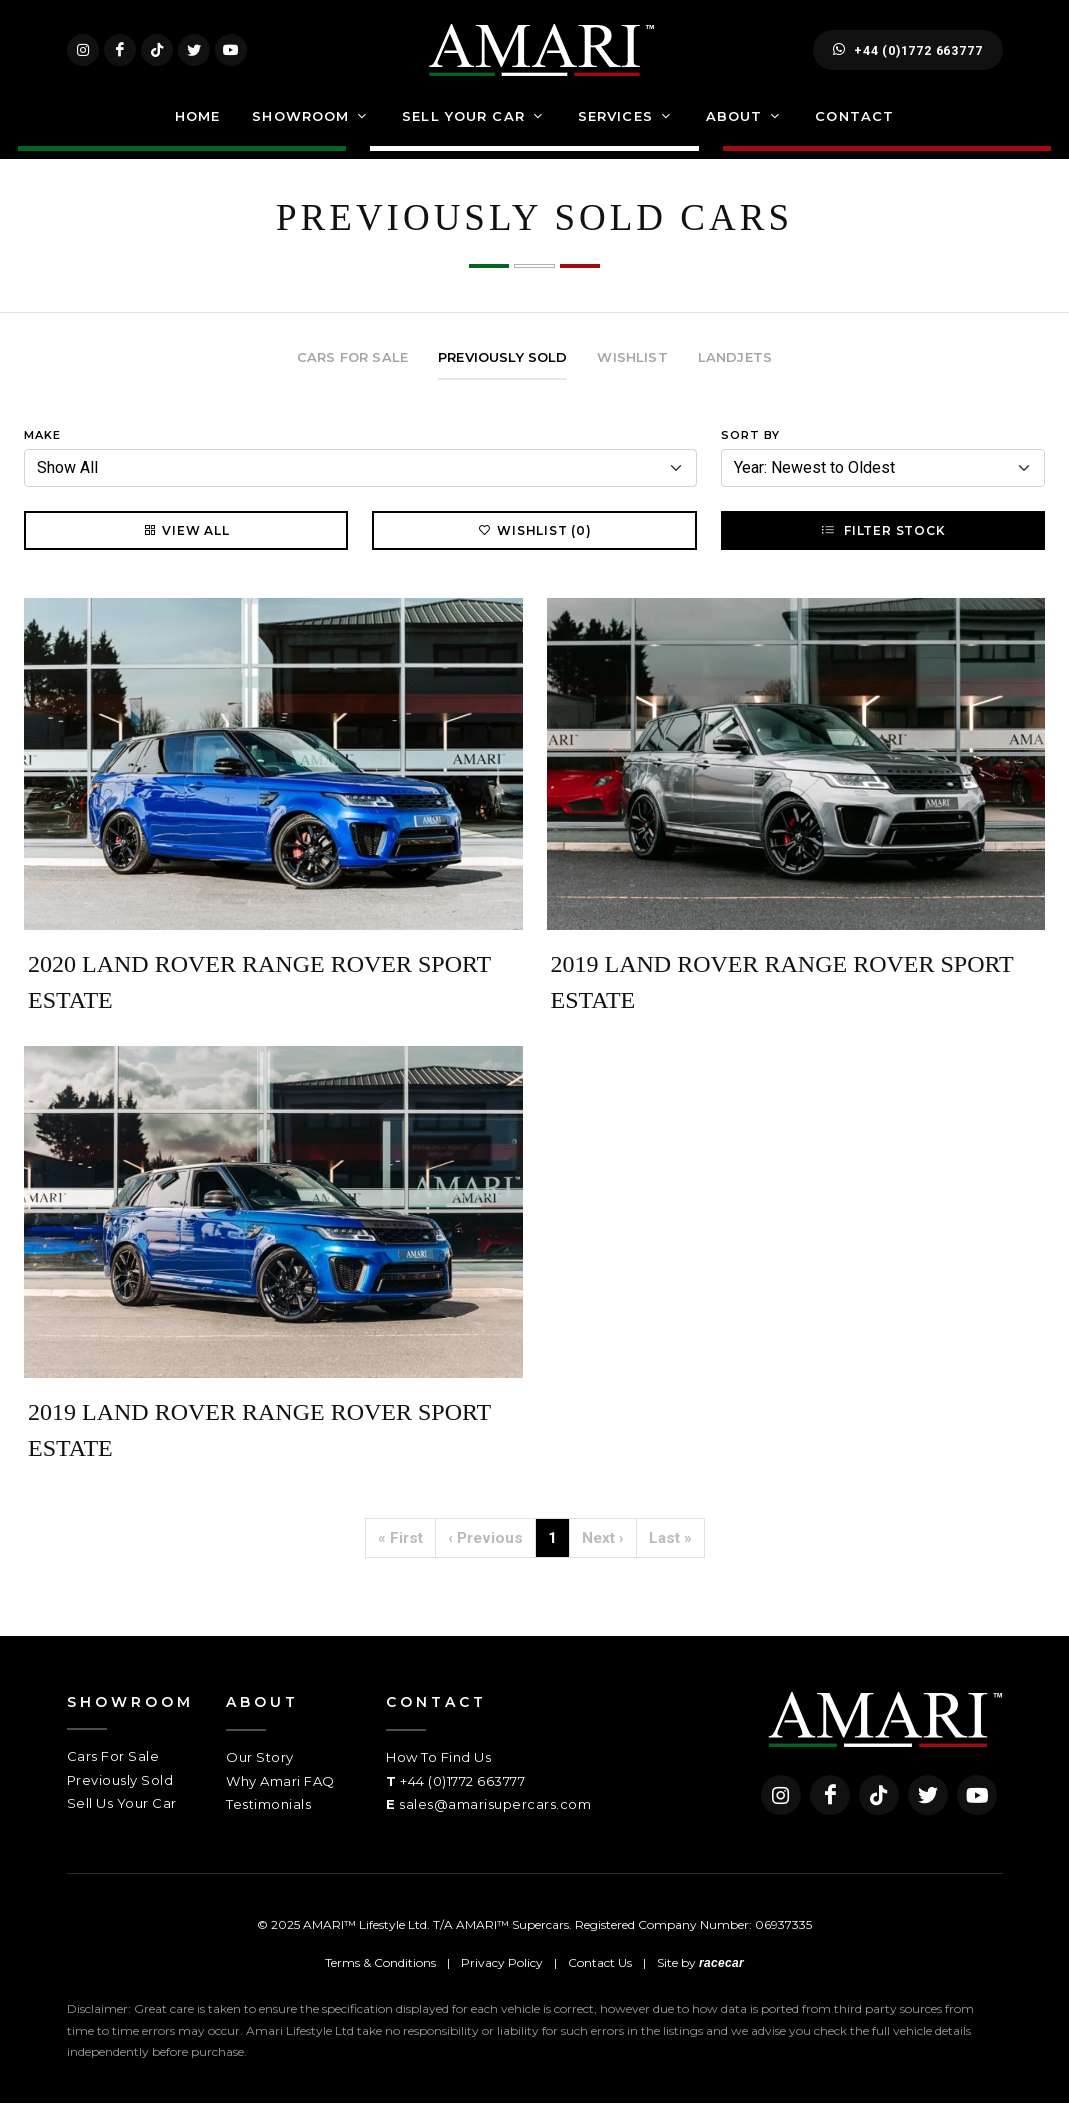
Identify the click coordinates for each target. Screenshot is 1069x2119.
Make (42, 451)
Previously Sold (120, 1796)
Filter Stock (882, 546)
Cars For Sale (113, 1772)
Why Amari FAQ (280, 1797)
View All (185, 546)
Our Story (260, 1773)
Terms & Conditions (380, 1977)
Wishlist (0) (534, 546)
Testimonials (268, 1820)
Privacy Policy (502, 1977)
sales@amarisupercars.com (495, 1820)
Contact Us (600, 1977)
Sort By (750, 451)
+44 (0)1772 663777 (907, 58)
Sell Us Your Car (122, 1819)
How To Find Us (438, 1773)
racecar (721, 1978)
